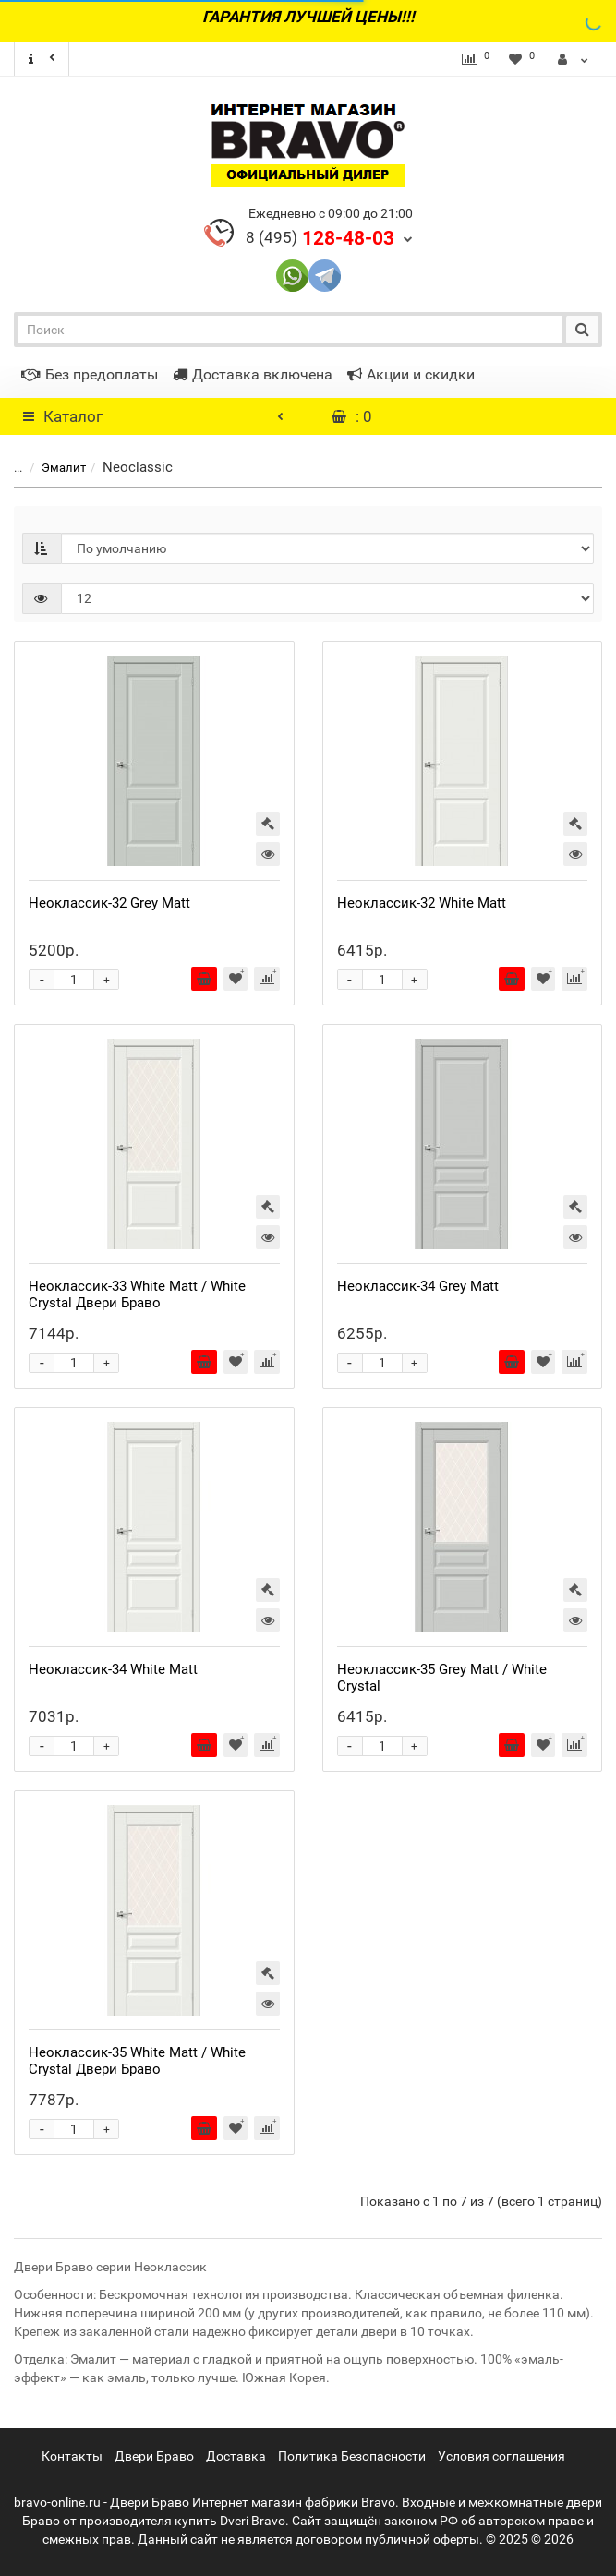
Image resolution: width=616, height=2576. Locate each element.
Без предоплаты (89, 374)
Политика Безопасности (352, 2456)
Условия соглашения (501, 2456)
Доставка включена (252, 374)
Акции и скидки (411, 374)
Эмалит (52, 468)
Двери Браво (154, 2456)
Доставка (236, 2456)
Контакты (72, 2456)
